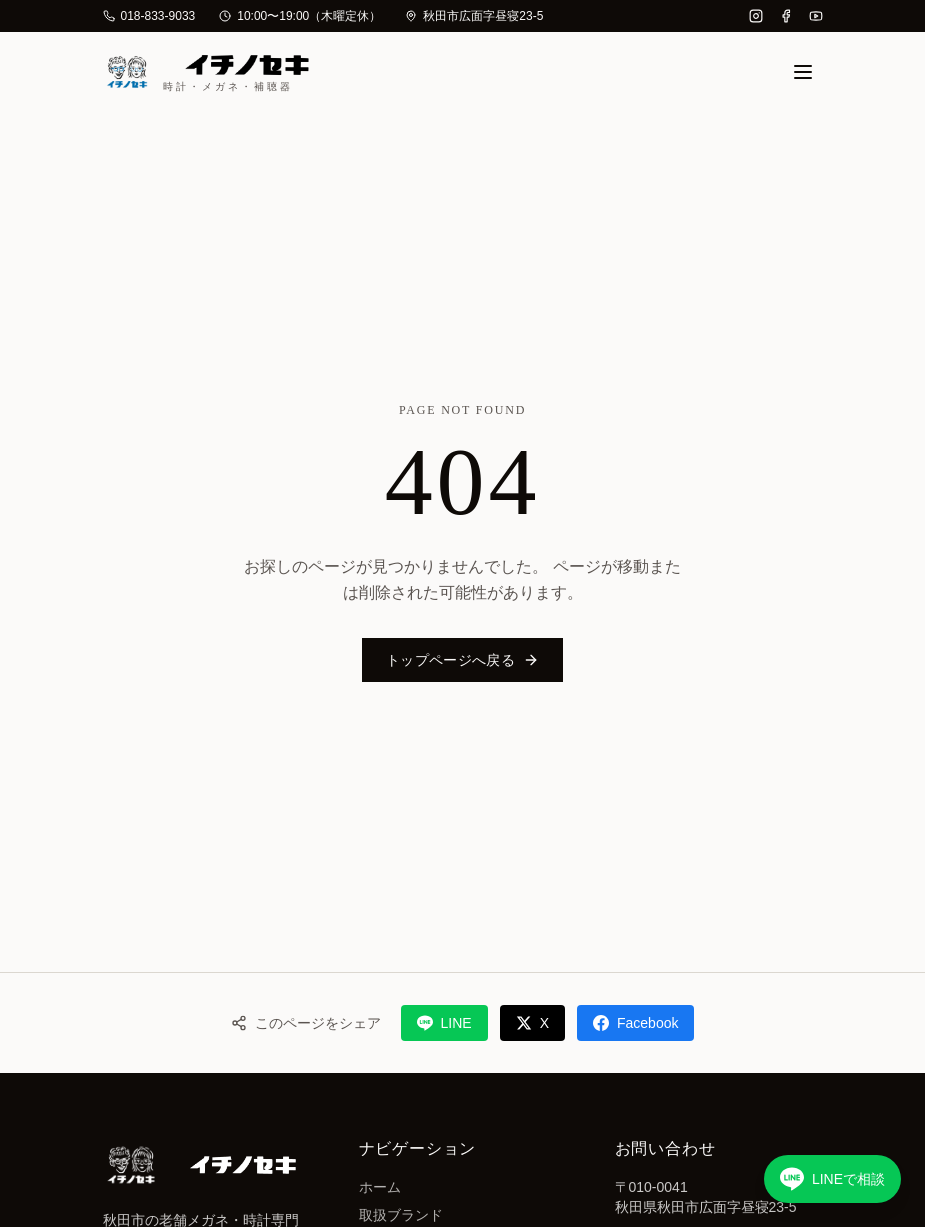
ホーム (380, 1187)
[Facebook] (786, 16)
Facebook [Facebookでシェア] (635, 1023)
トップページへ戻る (462, 660)
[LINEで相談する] (832, 1179)
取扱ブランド (401, 1215)
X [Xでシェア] (532, 1023)
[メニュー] (803, 72)
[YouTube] (816, 16)
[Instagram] (756, 16)
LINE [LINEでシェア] (444, 1023)
